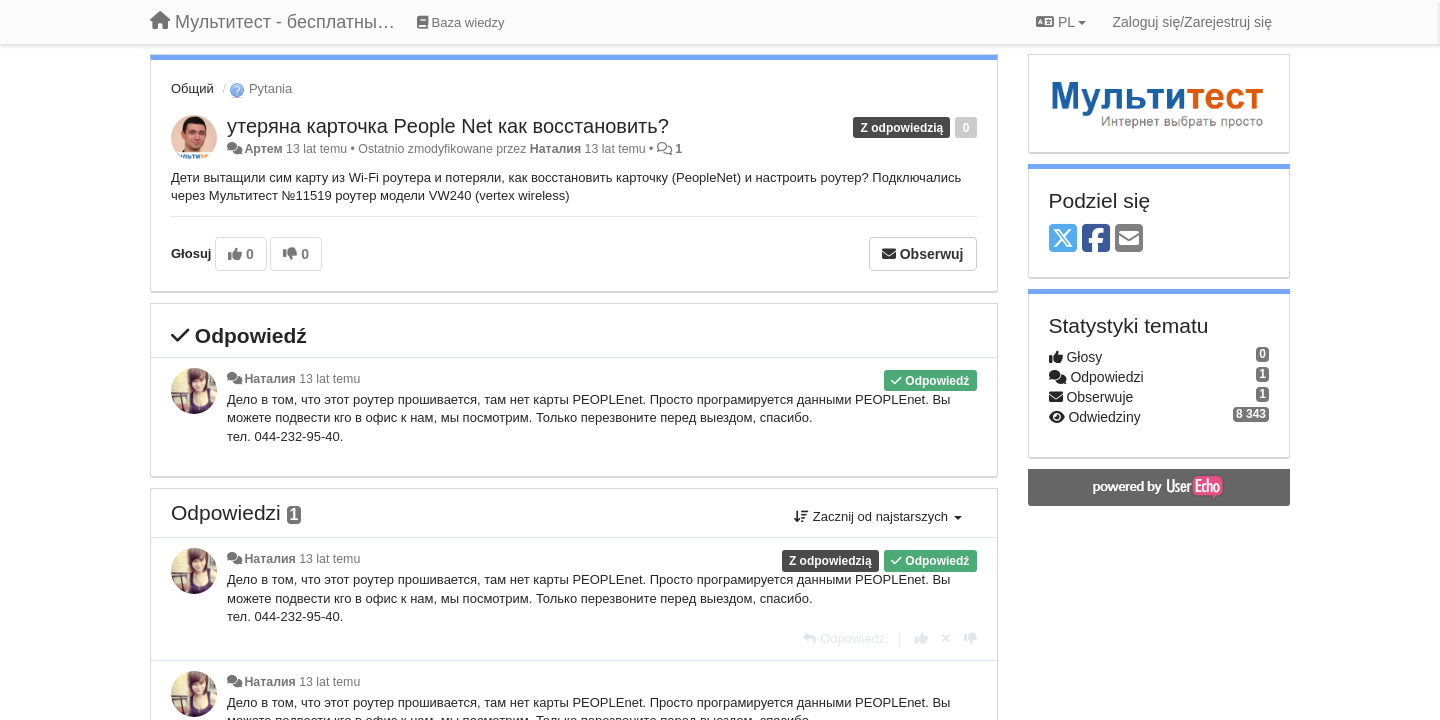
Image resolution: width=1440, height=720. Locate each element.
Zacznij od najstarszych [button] (877, 516)
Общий (192, 88)
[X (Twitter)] (1063, 239)
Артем (263, 149)
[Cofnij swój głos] (946, 638)
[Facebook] (1096, 239)
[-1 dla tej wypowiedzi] (970, 638)
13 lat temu (329, 379)
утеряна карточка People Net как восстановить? (448, 126)
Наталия (555, 149)
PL (1061, 22)
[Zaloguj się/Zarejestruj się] (1192, 22)
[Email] (1129, 239)
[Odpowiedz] (844, 638)
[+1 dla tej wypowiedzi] (921, 638)
